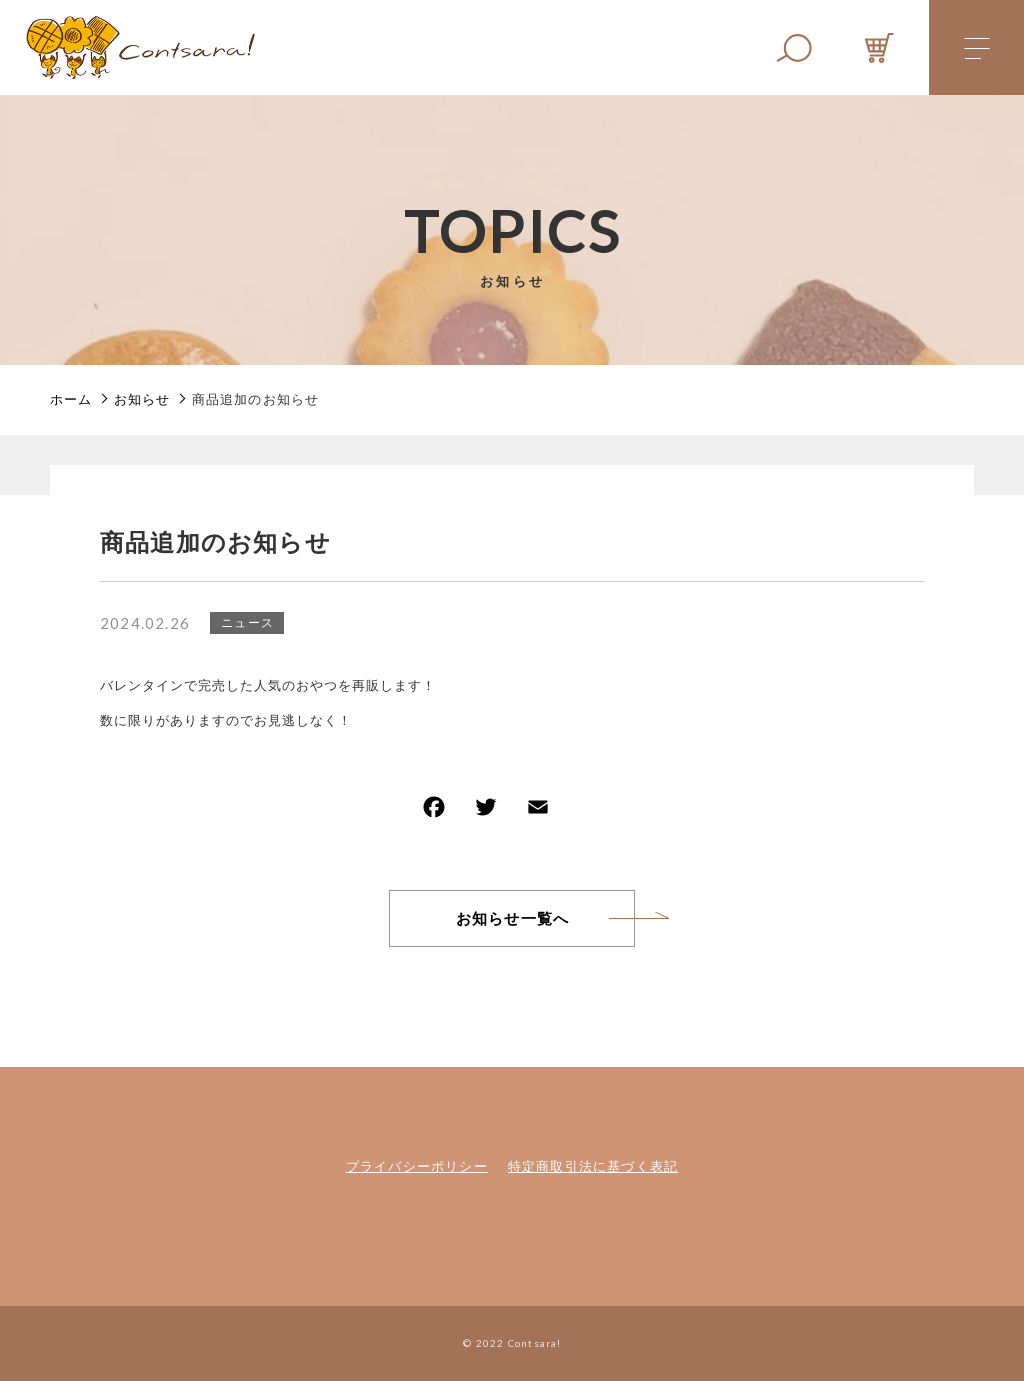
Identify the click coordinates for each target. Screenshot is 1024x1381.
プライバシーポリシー (417, 1166)
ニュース (247, 622)
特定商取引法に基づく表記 (593, 1166)
